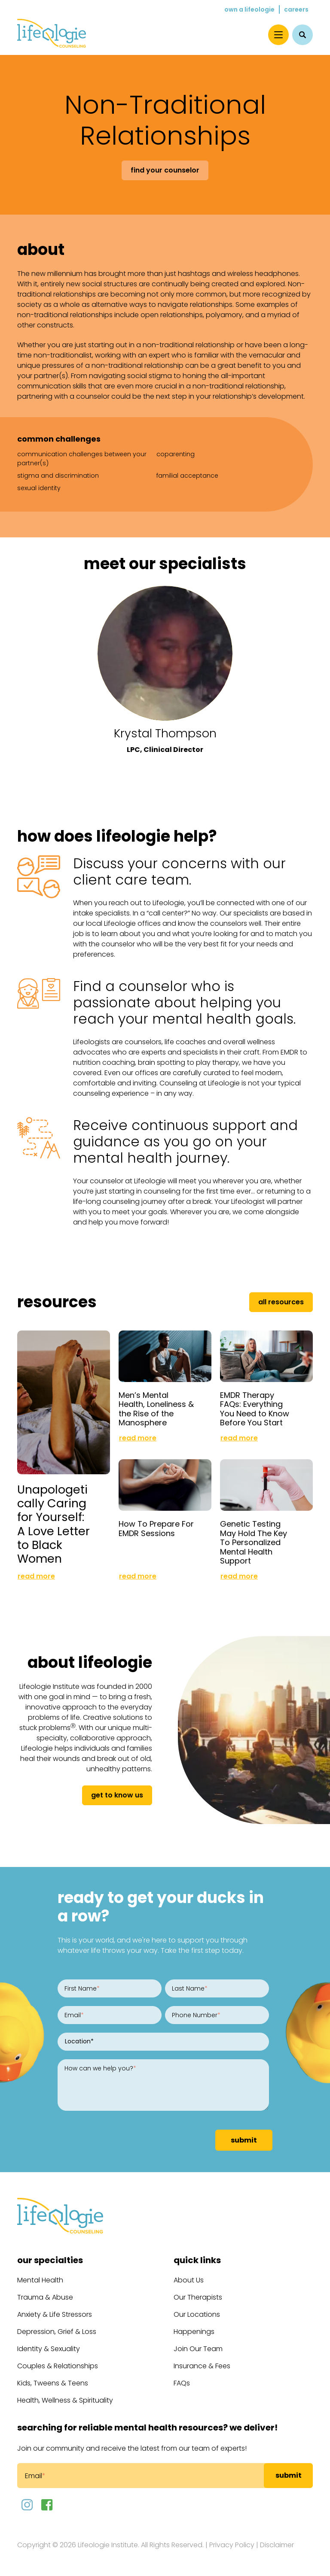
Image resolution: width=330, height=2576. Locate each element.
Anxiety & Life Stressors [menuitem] (54, 2314)
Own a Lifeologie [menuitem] (249, 9)
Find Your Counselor (165, 170)
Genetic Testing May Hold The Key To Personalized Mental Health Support (253, 1542)
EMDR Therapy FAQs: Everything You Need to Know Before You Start (254, 1409)
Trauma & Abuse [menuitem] (45, 2297)
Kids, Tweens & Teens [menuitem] (52, 2383)
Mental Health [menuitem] (40, 2280)
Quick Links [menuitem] (197, 2260)
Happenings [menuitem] (194, 2332)
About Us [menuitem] (189, 2280)
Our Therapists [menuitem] (198, 2297)
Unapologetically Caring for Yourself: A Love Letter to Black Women (53, 1524)
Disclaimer (277, 2545)
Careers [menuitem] (296, 9)
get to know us (117, 1795)
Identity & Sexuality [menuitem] (48, 2349)
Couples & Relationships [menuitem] (57, 2366)
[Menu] (278, 34)
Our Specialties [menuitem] (50, 2260)
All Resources (281, 1302)
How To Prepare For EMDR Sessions (156, 1528)
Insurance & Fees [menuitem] (202, 2366)
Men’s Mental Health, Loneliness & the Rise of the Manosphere (156, 1409)
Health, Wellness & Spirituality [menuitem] (65, 2400)
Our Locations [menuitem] (197, 2314)
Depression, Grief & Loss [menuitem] (56, 2332)
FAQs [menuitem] (182, 2383)
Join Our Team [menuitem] (198, 2349)
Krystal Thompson (165, 733)
